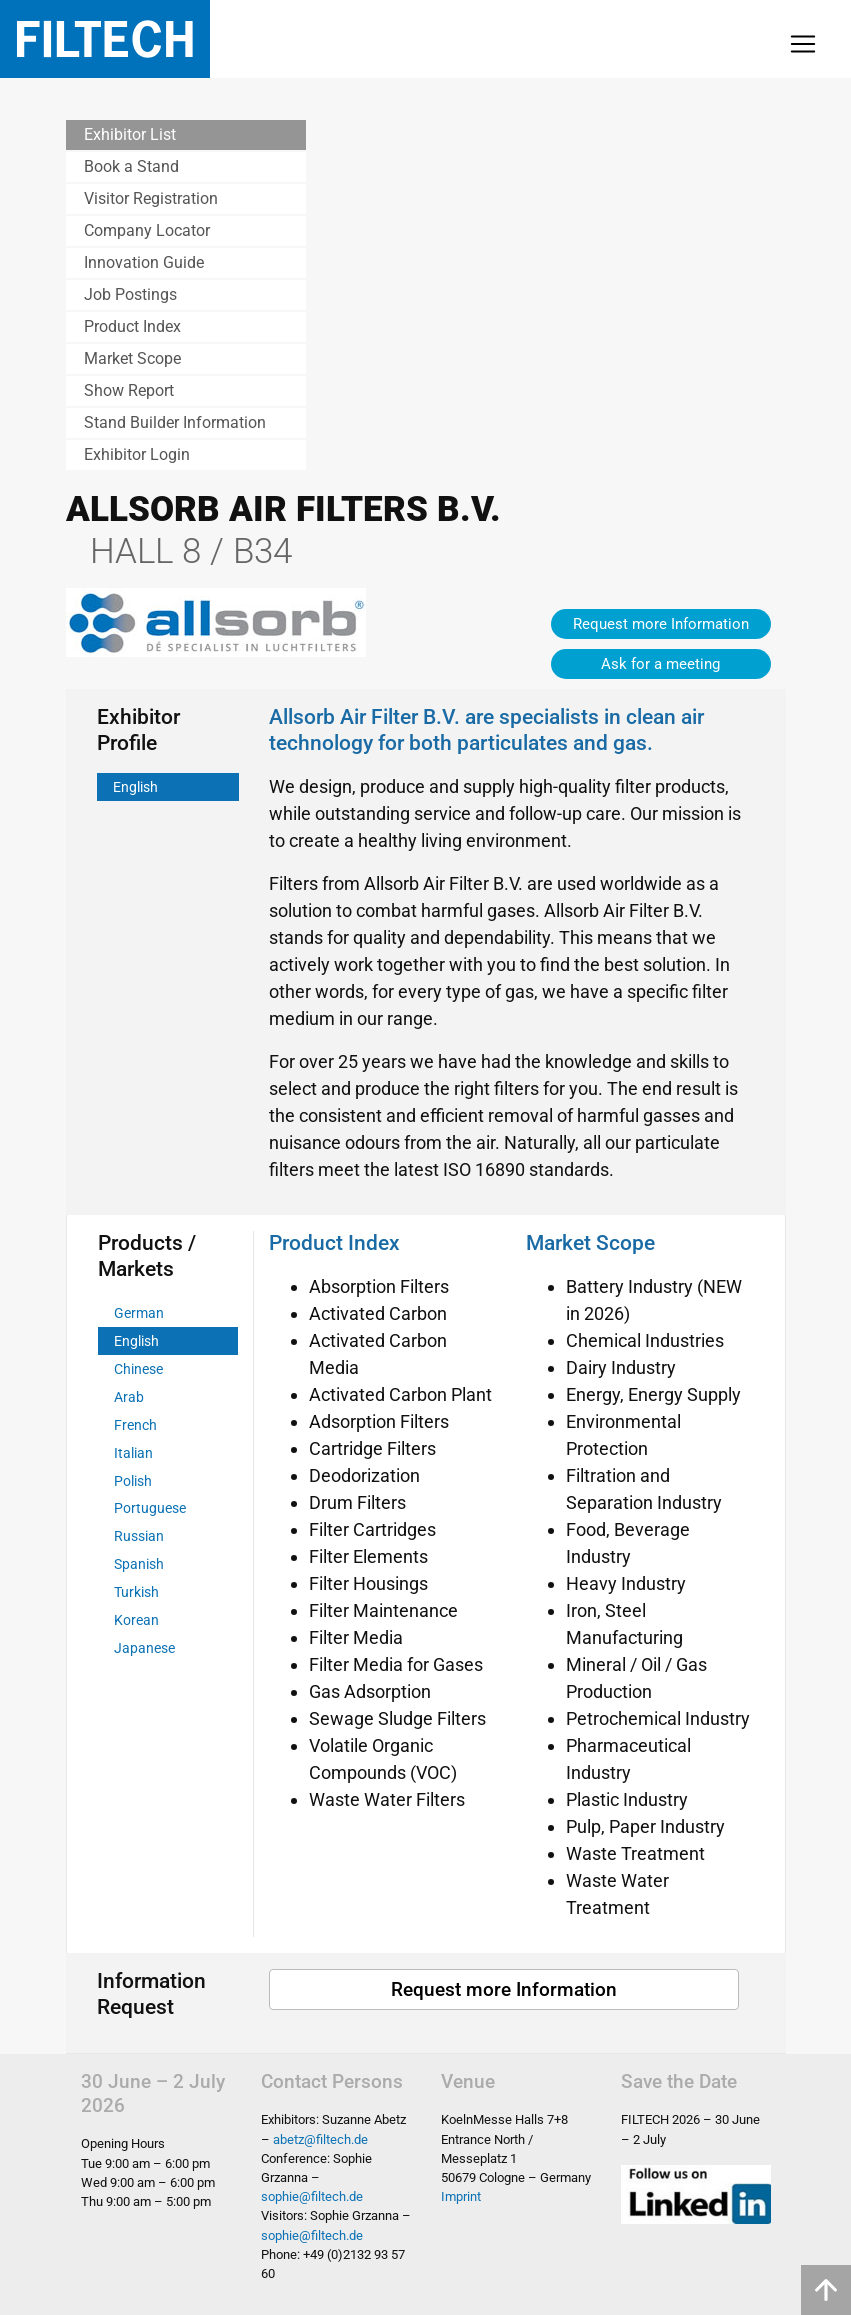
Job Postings (130, 294)
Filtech (105, 39)
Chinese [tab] (138, 1369)
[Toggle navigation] (803, 44)
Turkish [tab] (136, 1592)
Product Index (132, 326)
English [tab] (135, 787)
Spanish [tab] (139, 1564)
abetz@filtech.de (320, 2139)
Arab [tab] (129, 1397)
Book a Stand (131, 166)
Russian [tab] (139, 1536)
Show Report (129, 390)
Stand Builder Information (175, 422)
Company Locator (147, 230)
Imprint (461, 2196)
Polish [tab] (133, 1481)
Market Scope (132, 358)
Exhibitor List (130, 134)
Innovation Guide (144, 262)
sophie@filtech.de (312, 2196)
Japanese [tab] (144, 1648)
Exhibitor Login (137, 454)
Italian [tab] (133, 1453)
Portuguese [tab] (150, 1508)
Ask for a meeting (660, 664)
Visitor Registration (151, 198)
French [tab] (135, 1425)
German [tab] (139, 1313)
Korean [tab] (136, 1620)
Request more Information (661, 624)
